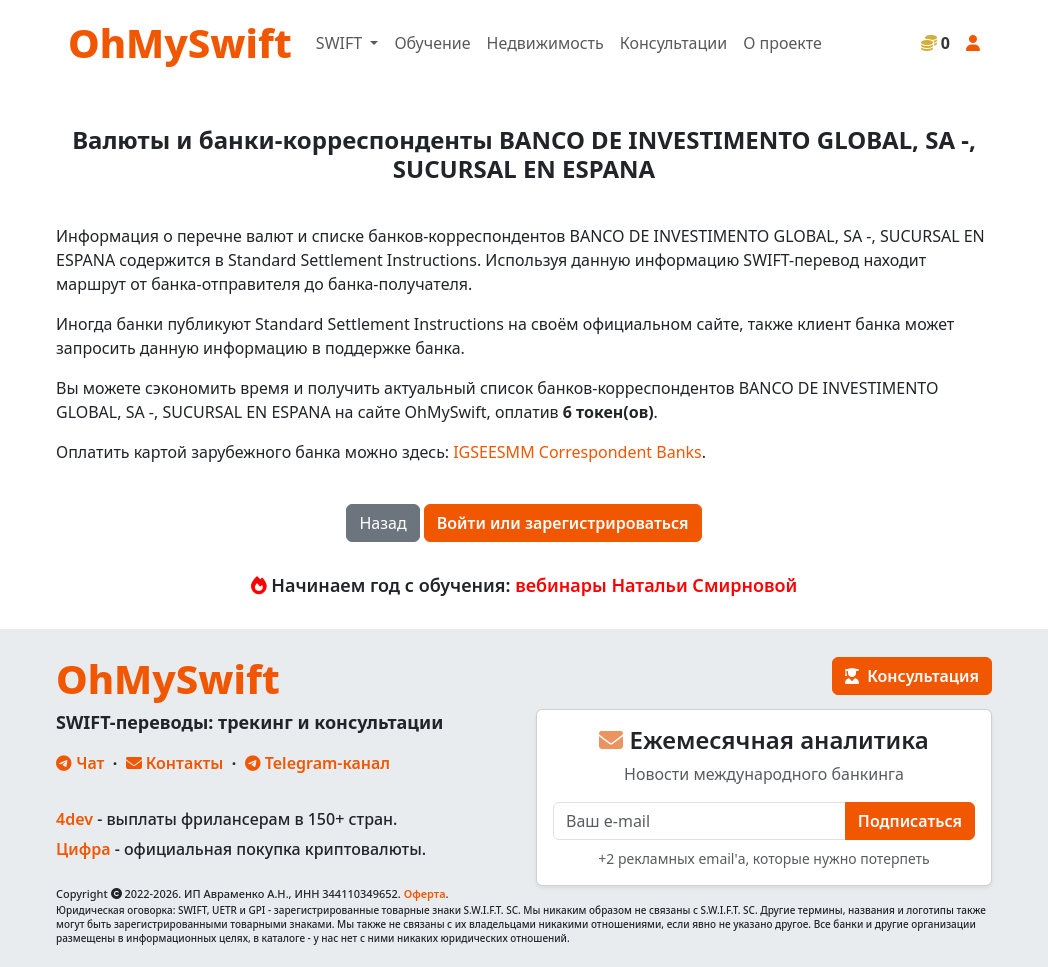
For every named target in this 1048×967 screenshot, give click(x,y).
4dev (74, 819)
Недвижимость (545, 43)
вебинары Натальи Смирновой (656, 585)
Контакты (175, 763)
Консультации (673, 43)
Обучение (432, 43)
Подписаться (910, 821)
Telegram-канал (317, 763)
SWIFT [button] (341, 43)
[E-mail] (699, 821)
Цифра (83, 849)
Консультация (912, 676)
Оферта (425, 893)
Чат (80, 763)
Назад (382, 523)
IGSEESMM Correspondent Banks (577, 452)
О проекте (782, 43)
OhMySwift (180, 42)
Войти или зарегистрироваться (563, 523)
